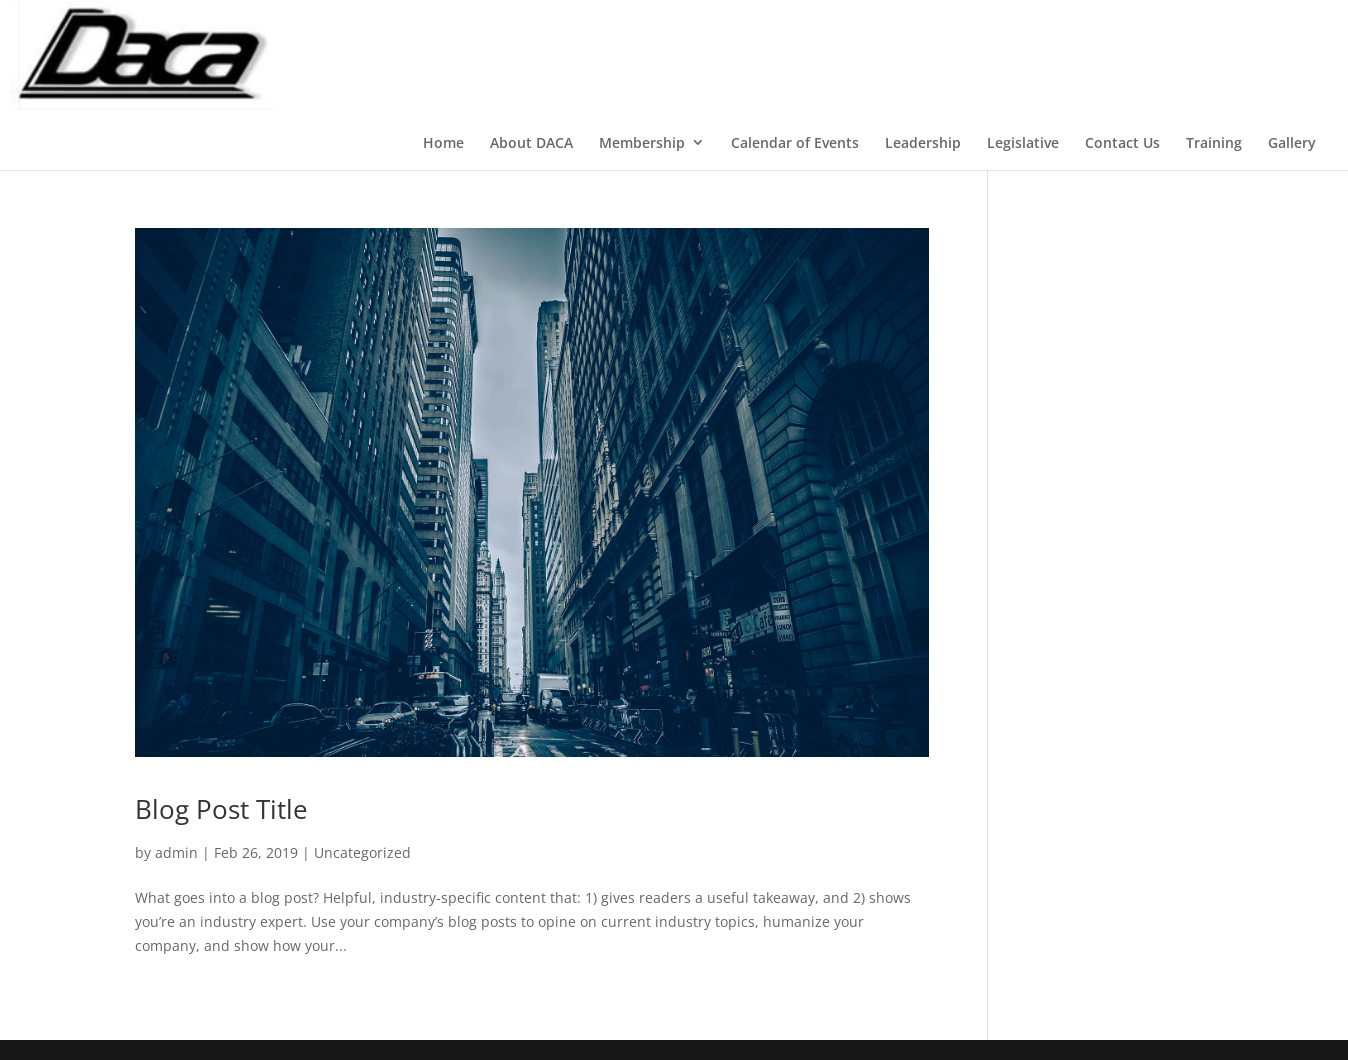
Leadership (923, 142)
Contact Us (1122, 142)
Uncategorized (362, 852)
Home (443, 142)
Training (1214, 142)
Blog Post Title (221, 809)
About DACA (531, 142)
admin (176, 852)
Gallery (1292, 142)
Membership (642, 142)
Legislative (1023, 142)
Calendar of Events (795, 142)
